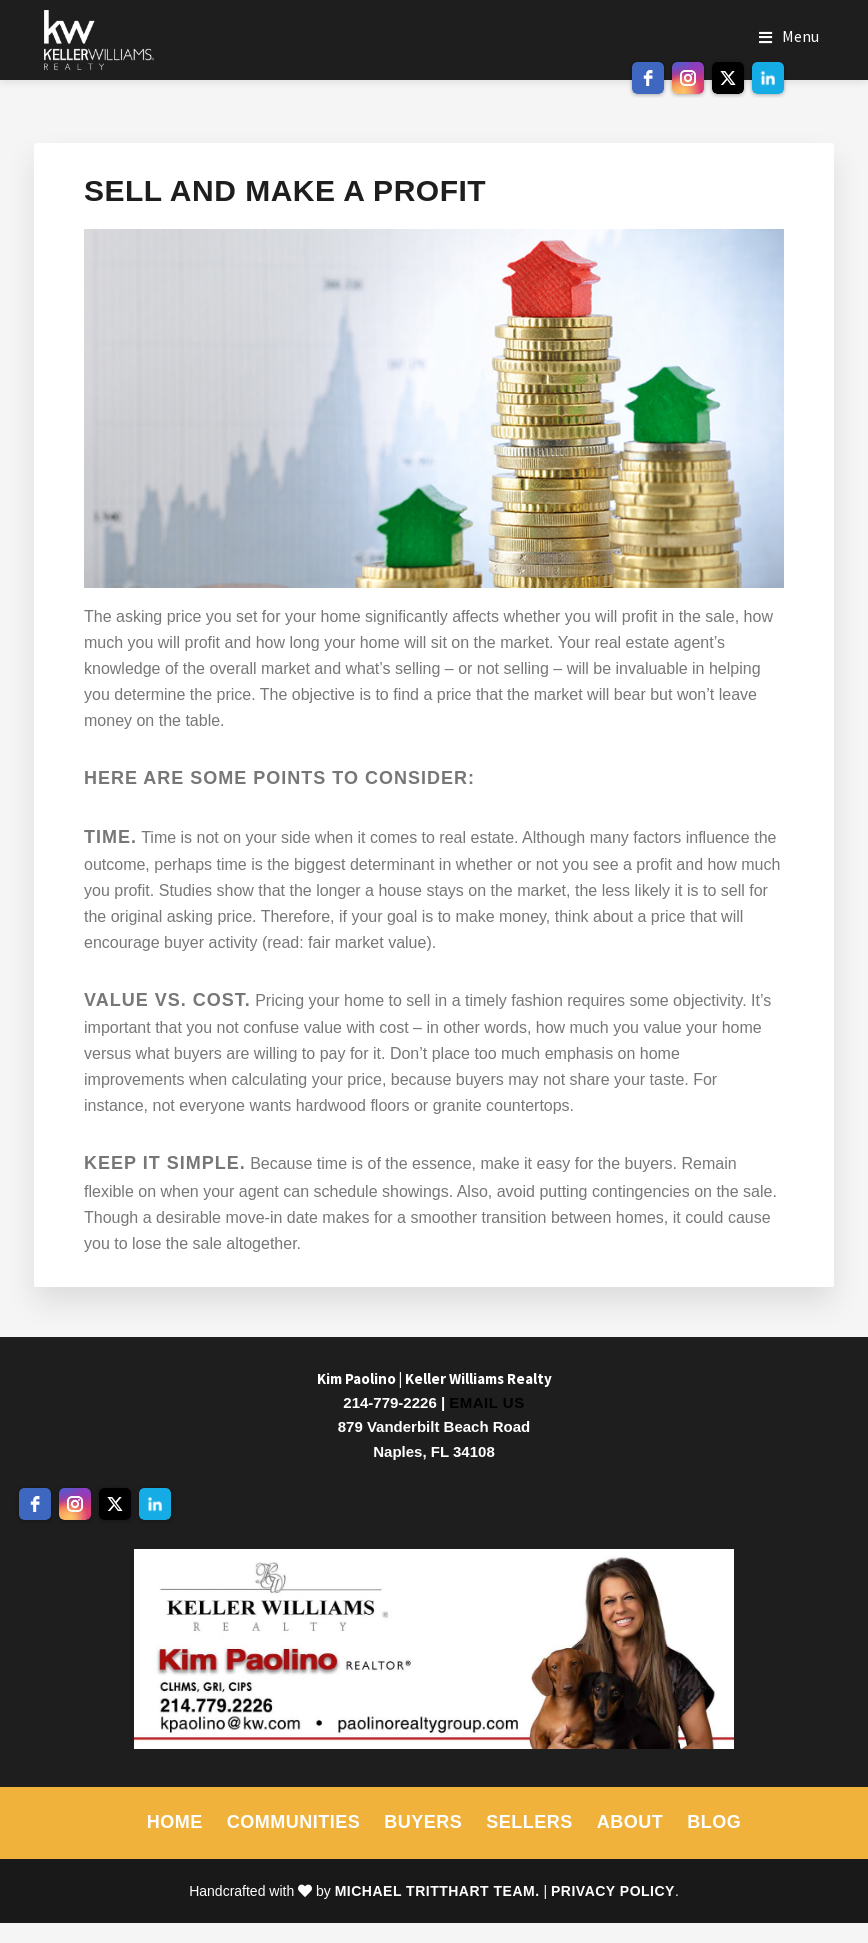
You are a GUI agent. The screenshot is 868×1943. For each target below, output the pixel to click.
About (630, 1822)
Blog (714, 1822)
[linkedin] (768, 78)
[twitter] (728, 78)
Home (175, 1822)
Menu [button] (800, 36)
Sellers (529, 1822)
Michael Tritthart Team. (437, 1891)
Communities (294, 1822)
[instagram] (688, 78)
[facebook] (648, 78)
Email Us (486, 1402)
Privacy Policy (613, 1891)
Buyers (423, 1822)
